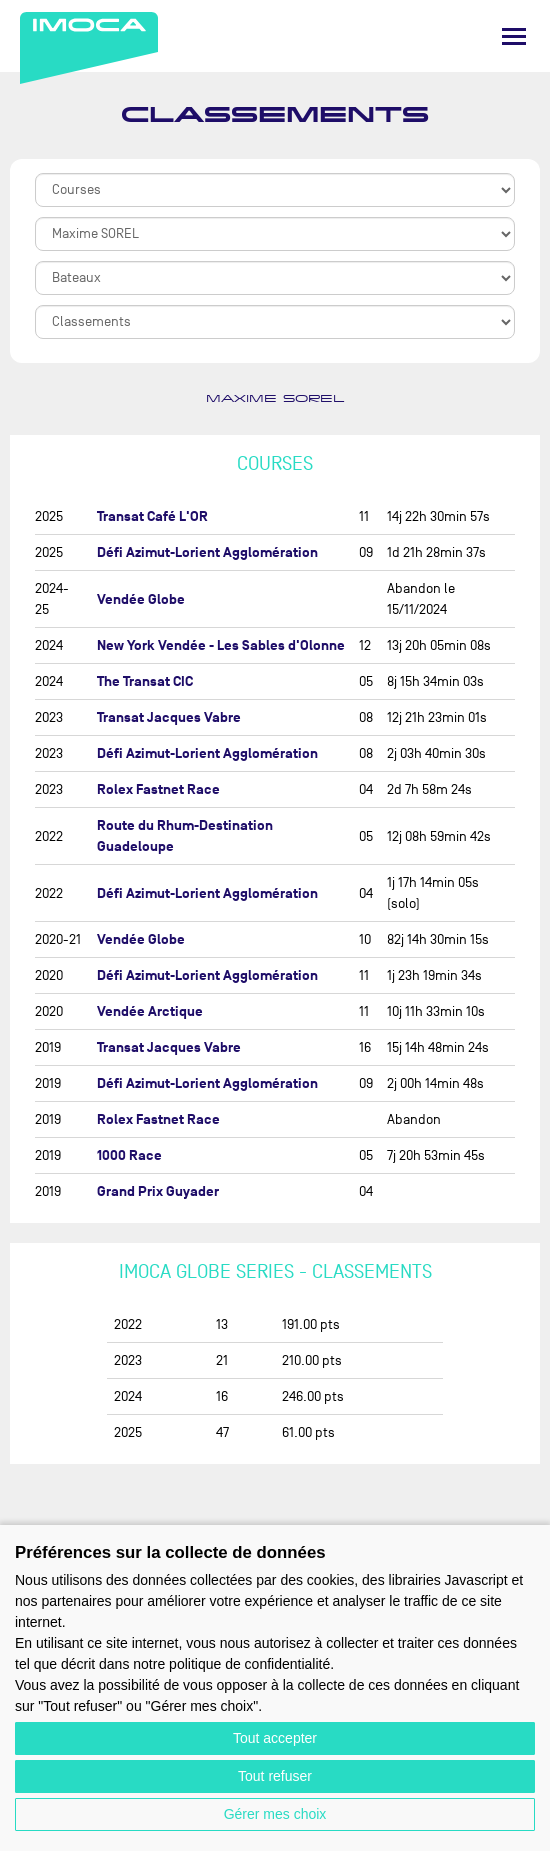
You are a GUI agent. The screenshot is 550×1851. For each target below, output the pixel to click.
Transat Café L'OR (152, 516)
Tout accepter (275, 1738)
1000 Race (129, 1155)
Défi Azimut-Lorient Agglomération (207, 552)
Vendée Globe (141, 599)
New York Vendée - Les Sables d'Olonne (221, 645)
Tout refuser (275, 1776)
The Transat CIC (145, 681)
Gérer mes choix (275, 1814)
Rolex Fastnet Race (158, 789)
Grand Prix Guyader (158, 1191)
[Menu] (514, 36)
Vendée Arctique (150, 1011)
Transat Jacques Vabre (169, 717)
